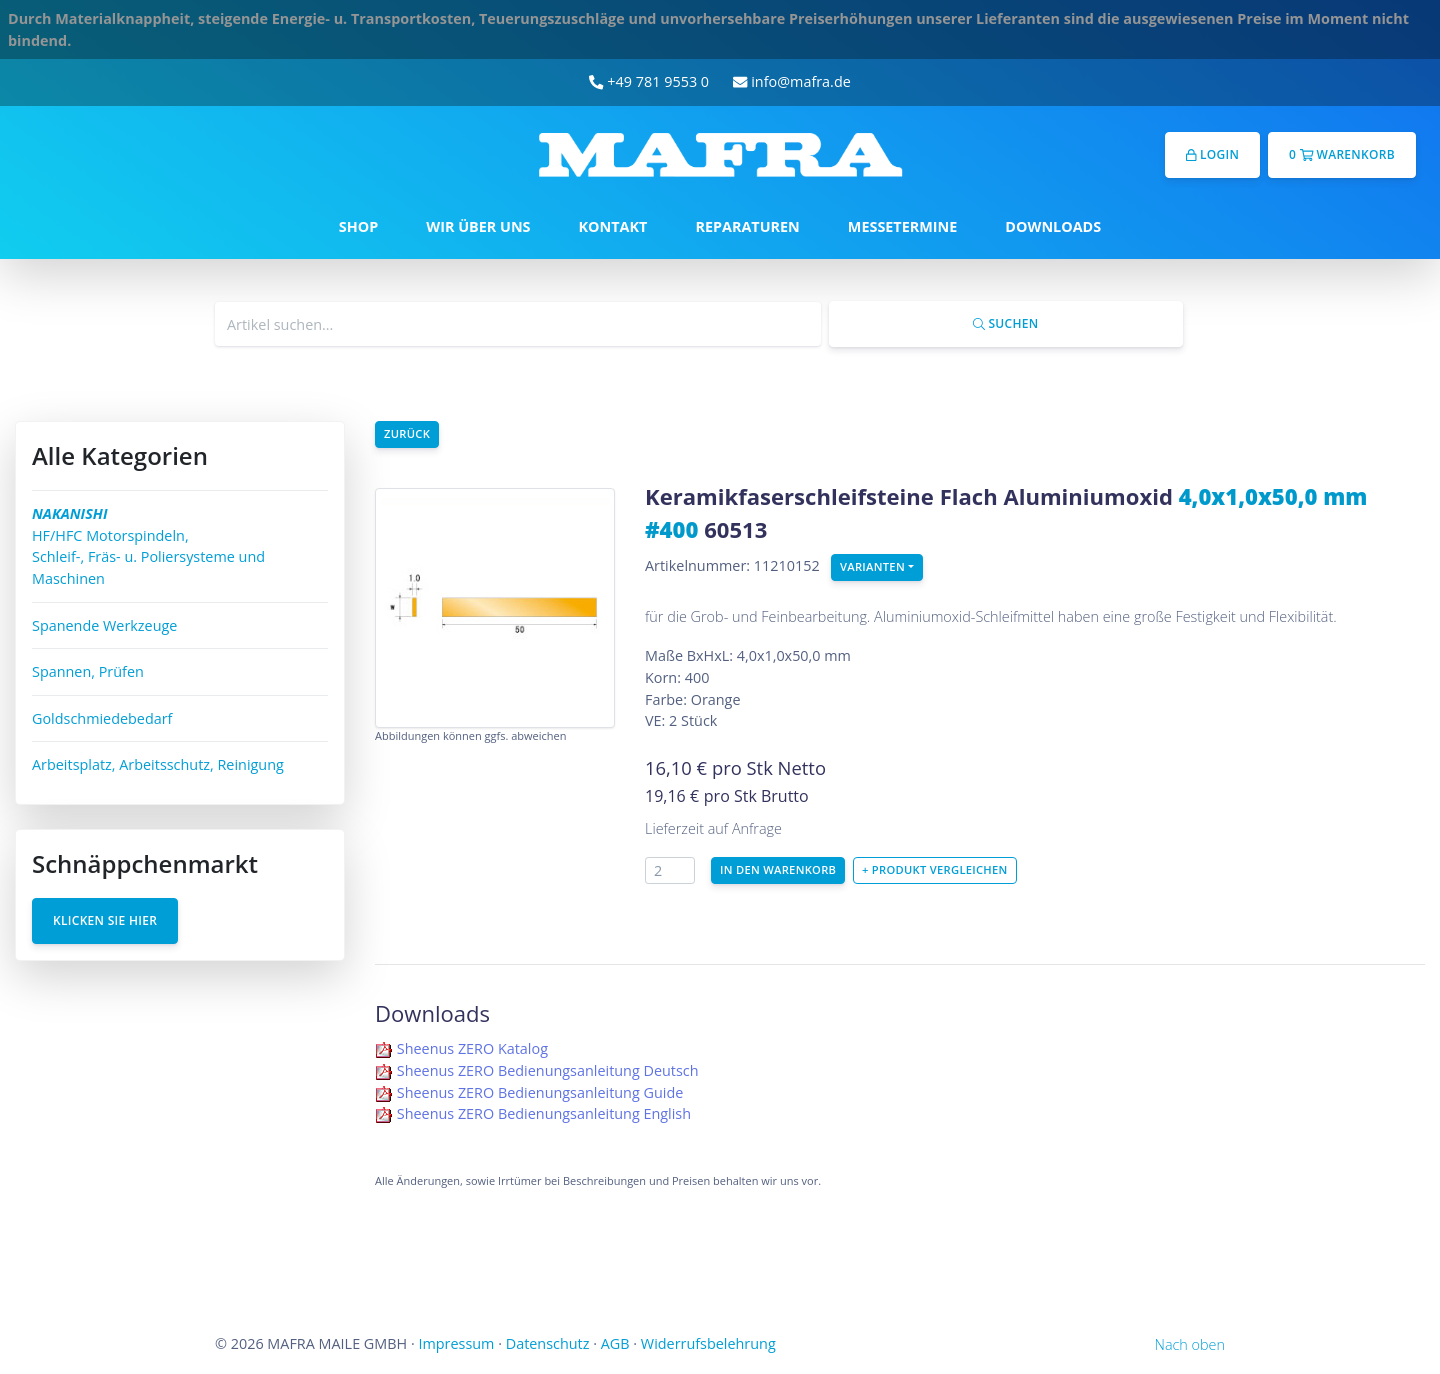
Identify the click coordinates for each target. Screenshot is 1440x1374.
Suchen (1005, 323)
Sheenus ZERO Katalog (472, 1048)
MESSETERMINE (903, 226)
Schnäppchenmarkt (145, 863)
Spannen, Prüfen (88, 671)
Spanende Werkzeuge (104, 625)
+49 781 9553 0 (649, 81)
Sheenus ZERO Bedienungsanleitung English (544, 1113)
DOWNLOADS (1053, 226)
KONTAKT (613, 226)
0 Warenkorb (1342, 154)
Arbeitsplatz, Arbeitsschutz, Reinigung (158, 764)
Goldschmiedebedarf (102, 718)
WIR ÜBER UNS (478, 226)
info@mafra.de (792, 81)
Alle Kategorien (120, 455)
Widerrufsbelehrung (708, 1343)
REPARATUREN (747, 226)
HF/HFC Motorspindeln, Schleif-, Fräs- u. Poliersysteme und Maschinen (148, 546)
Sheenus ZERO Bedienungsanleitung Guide (540, 1092)
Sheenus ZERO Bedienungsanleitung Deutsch (548, 1070)
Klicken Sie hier (105, 920)
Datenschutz (548, 1343)
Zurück (407, 433)
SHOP (358, 226)
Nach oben (1190, 1344)
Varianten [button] (872, 566)
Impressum (456, 1343)
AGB (615, 1343)
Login (1212, 154)
